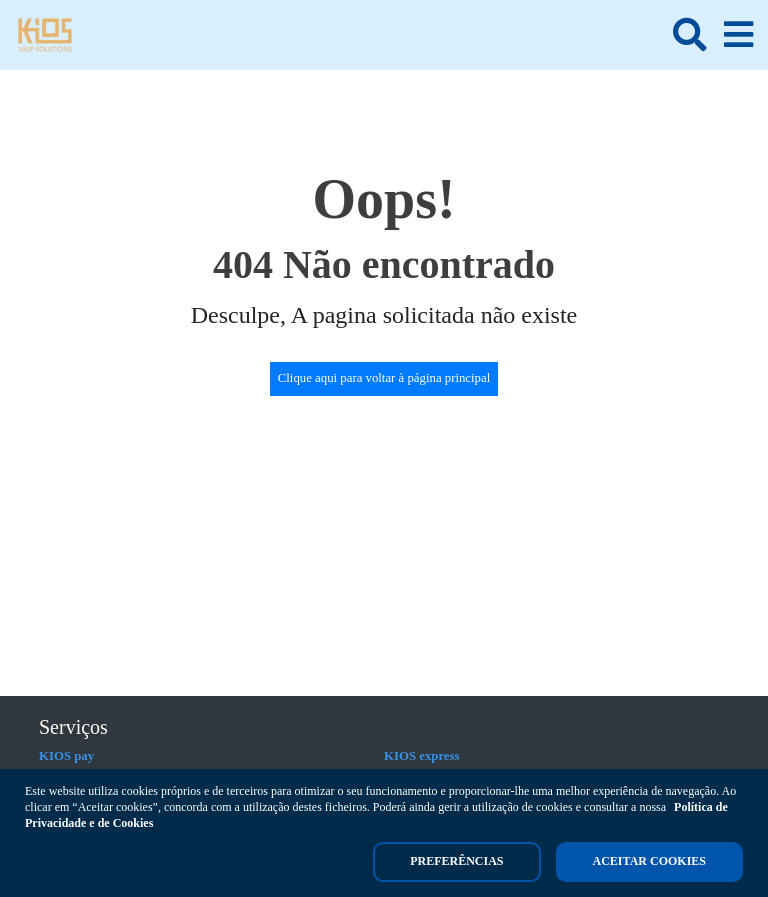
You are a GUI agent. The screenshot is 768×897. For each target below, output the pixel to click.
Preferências (456, 861)
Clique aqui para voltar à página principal (384, 378)
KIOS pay (66, 756)
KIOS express (422, 756)
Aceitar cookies (649, 861)
